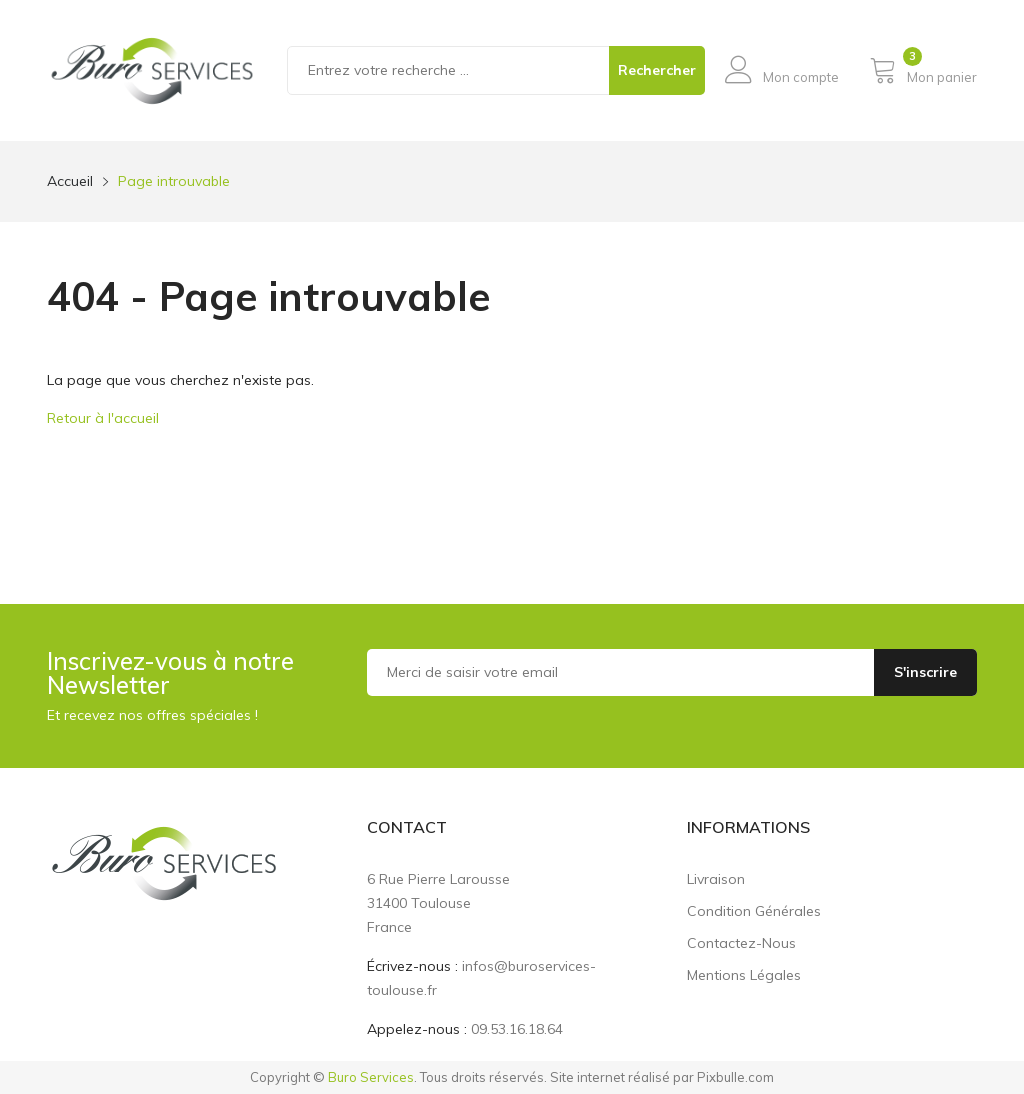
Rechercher (657, 70)
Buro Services (371, 1077)
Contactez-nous (741, 943)
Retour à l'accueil (103, 418)
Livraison (716, 879)
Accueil (70, 181)
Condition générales (754, 911)
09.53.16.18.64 (517, 1029)
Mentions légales (744, 975)
